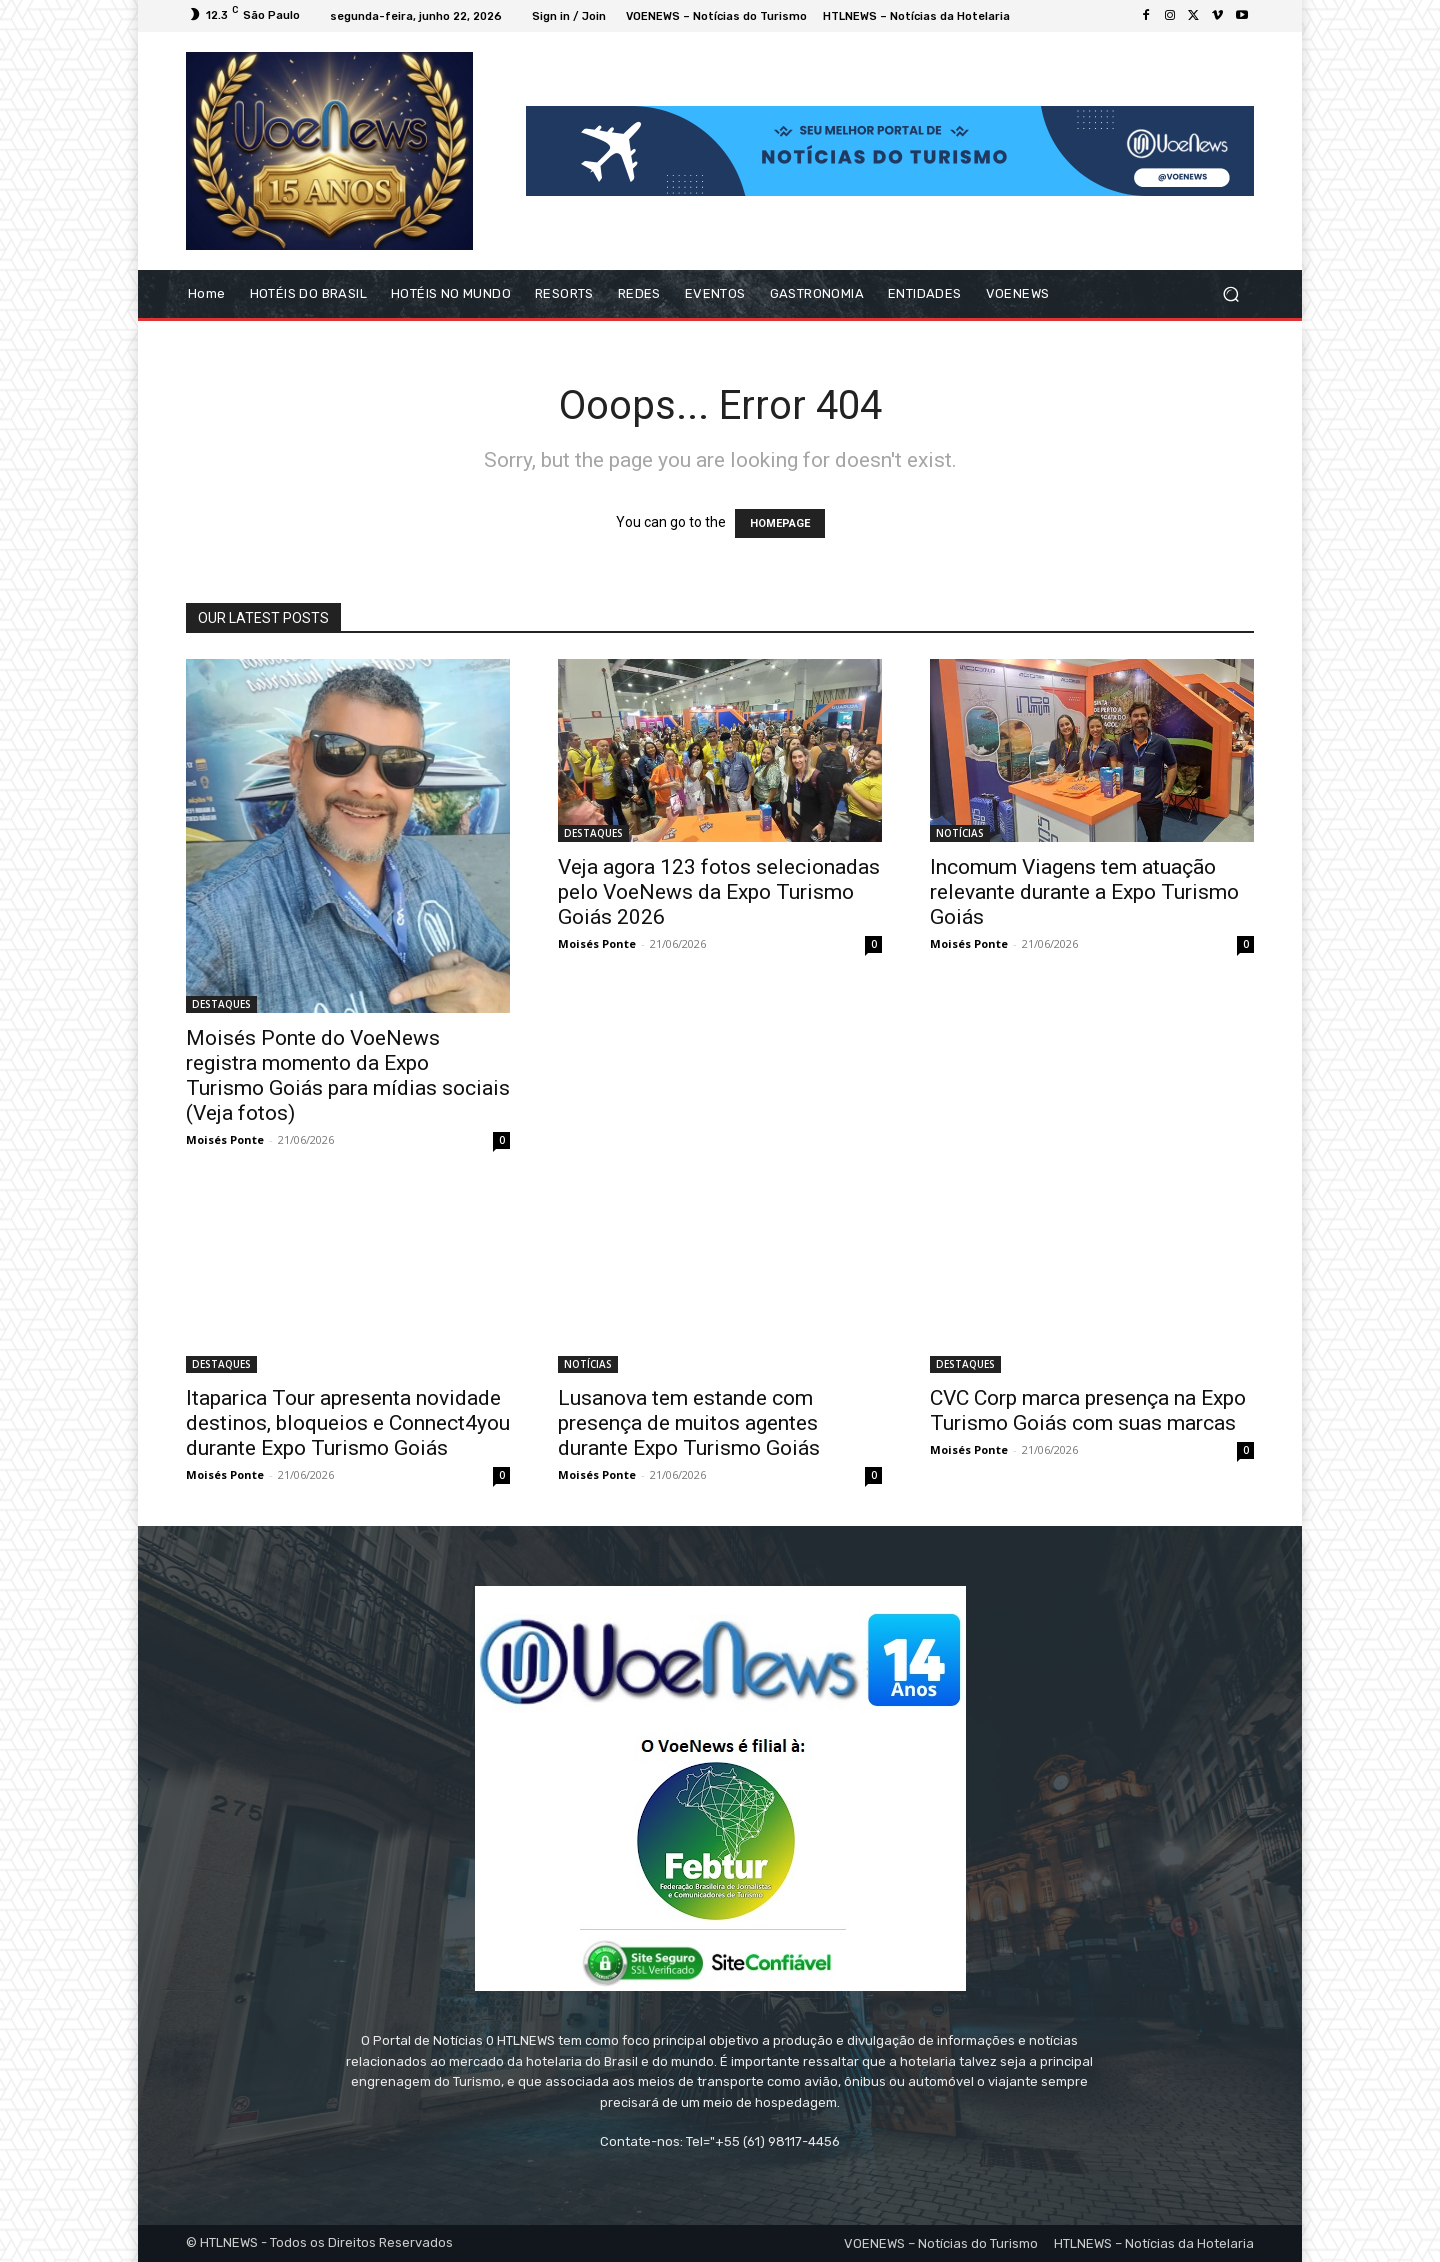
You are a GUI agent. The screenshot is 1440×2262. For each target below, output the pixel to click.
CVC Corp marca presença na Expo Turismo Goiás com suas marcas (1088, 1410)
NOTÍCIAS (960, 833)
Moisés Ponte (225, 1139)
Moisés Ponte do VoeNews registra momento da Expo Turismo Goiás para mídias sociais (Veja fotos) (348, 1075)
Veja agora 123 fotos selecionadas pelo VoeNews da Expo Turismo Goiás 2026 (719, 892)
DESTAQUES (221, 1004)
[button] (1230, 294)
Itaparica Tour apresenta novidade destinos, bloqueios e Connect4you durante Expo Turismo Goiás (348, 1423)
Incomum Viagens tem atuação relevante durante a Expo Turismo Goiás (1084, 892)
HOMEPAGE (780, 523)
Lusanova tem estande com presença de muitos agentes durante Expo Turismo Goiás (689, 1423)
